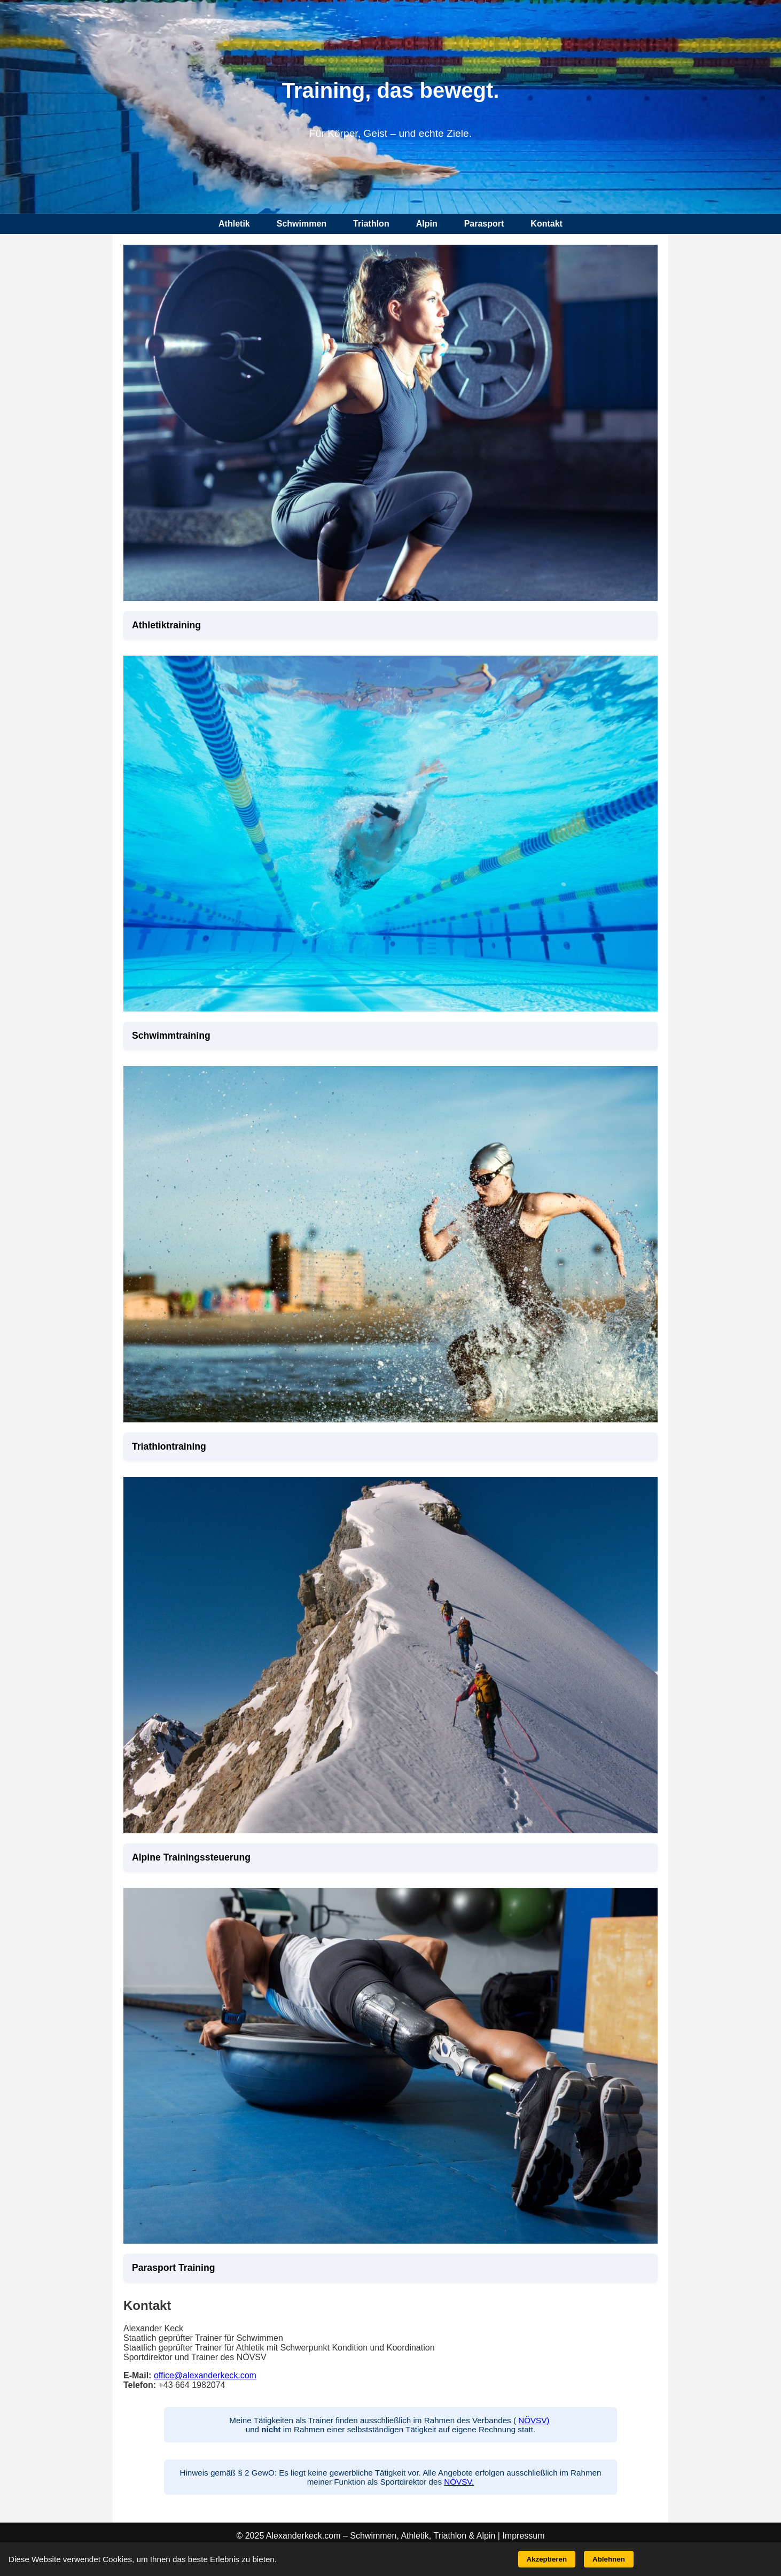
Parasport (484, 223)
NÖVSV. (459, 2481)
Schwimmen (301, 223)
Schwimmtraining (171, 1035)
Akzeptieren (547, 2559)
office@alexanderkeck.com (205, 2375)
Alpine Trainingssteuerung (191, 1857)
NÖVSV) (533, 2420)
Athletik (234, 223)
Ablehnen (608, 2559)
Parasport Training (173, 2267)
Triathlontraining (169, 1446)
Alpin (427, 223)
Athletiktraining (166, 625)
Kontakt (546, 223)
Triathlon (371, 223)
